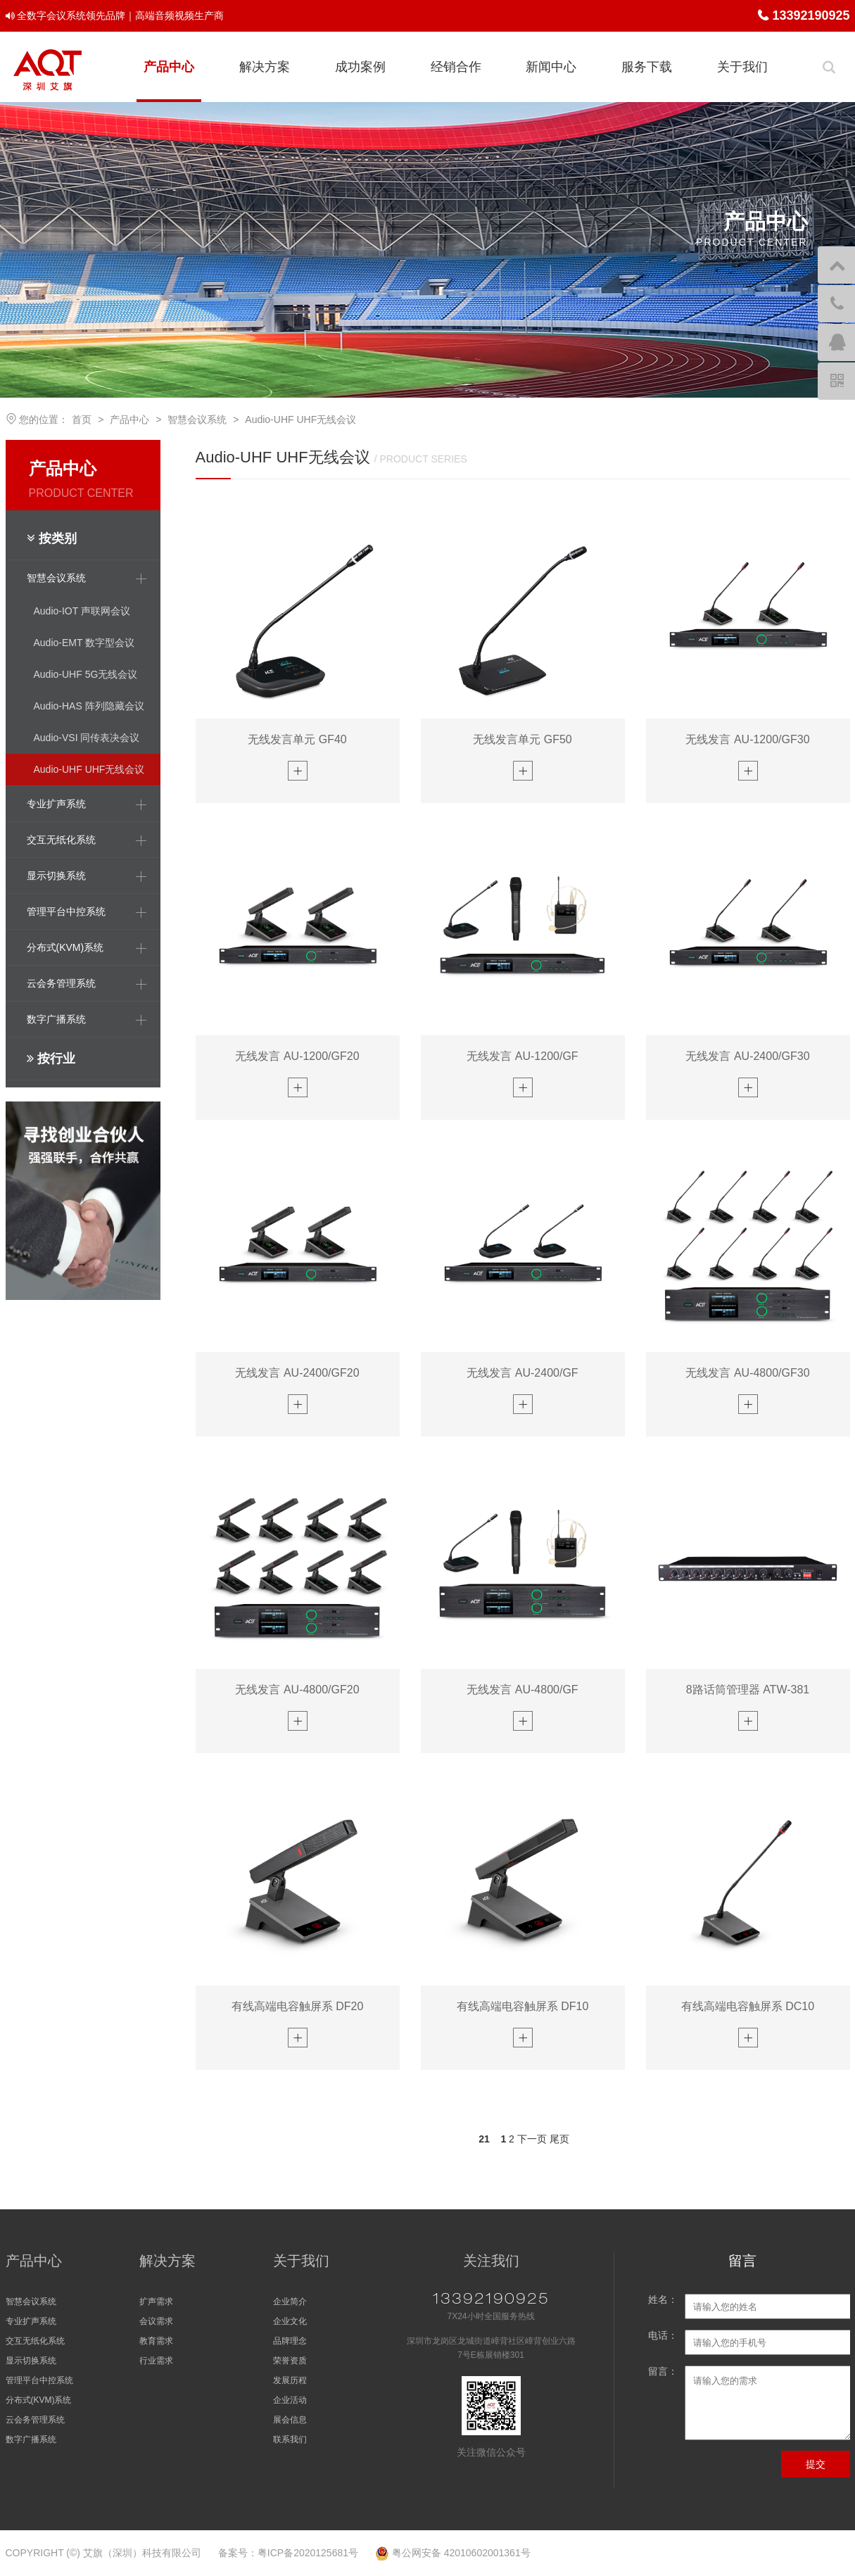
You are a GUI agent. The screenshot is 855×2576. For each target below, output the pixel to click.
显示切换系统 (31, 2361)
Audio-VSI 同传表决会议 (87, 737)
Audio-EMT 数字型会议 (84, 642)
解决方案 (264, 67)
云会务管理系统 (35, 2420)
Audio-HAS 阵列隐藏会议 (89, 706)
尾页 (559, 2139)
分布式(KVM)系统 (39, 2400)
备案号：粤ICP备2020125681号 (288, 2552)
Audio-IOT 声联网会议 (82, 611)
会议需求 (156, 2321)
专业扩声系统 (31, 2321)
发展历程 (290, 2380)
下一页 (532, 2139)
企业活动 (290, 2400)
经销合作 (456, 67)
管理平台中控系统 (39, 2380)
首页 (81, 419)
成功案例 (360, 67)
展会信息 (290, 2420)
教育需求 (156, 2341)
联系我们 (290, 2439)
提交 (815, 2464)
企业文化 (290, 2321)
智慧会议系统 (197, 419)
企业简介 (290, 2301)
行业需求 (156, 2361)
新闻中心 (551, 67)
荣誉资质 (290, 2361)
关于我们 (742, 67)
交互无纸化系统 (35, 2341)
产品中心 (169, 67)
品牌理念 (290, 2341)
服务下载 (646, 67)
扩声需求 (156, 2301)
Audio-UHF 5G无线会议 (86, 674)
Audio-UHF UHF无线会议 (300, 419)
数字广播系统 (31, 2439)
